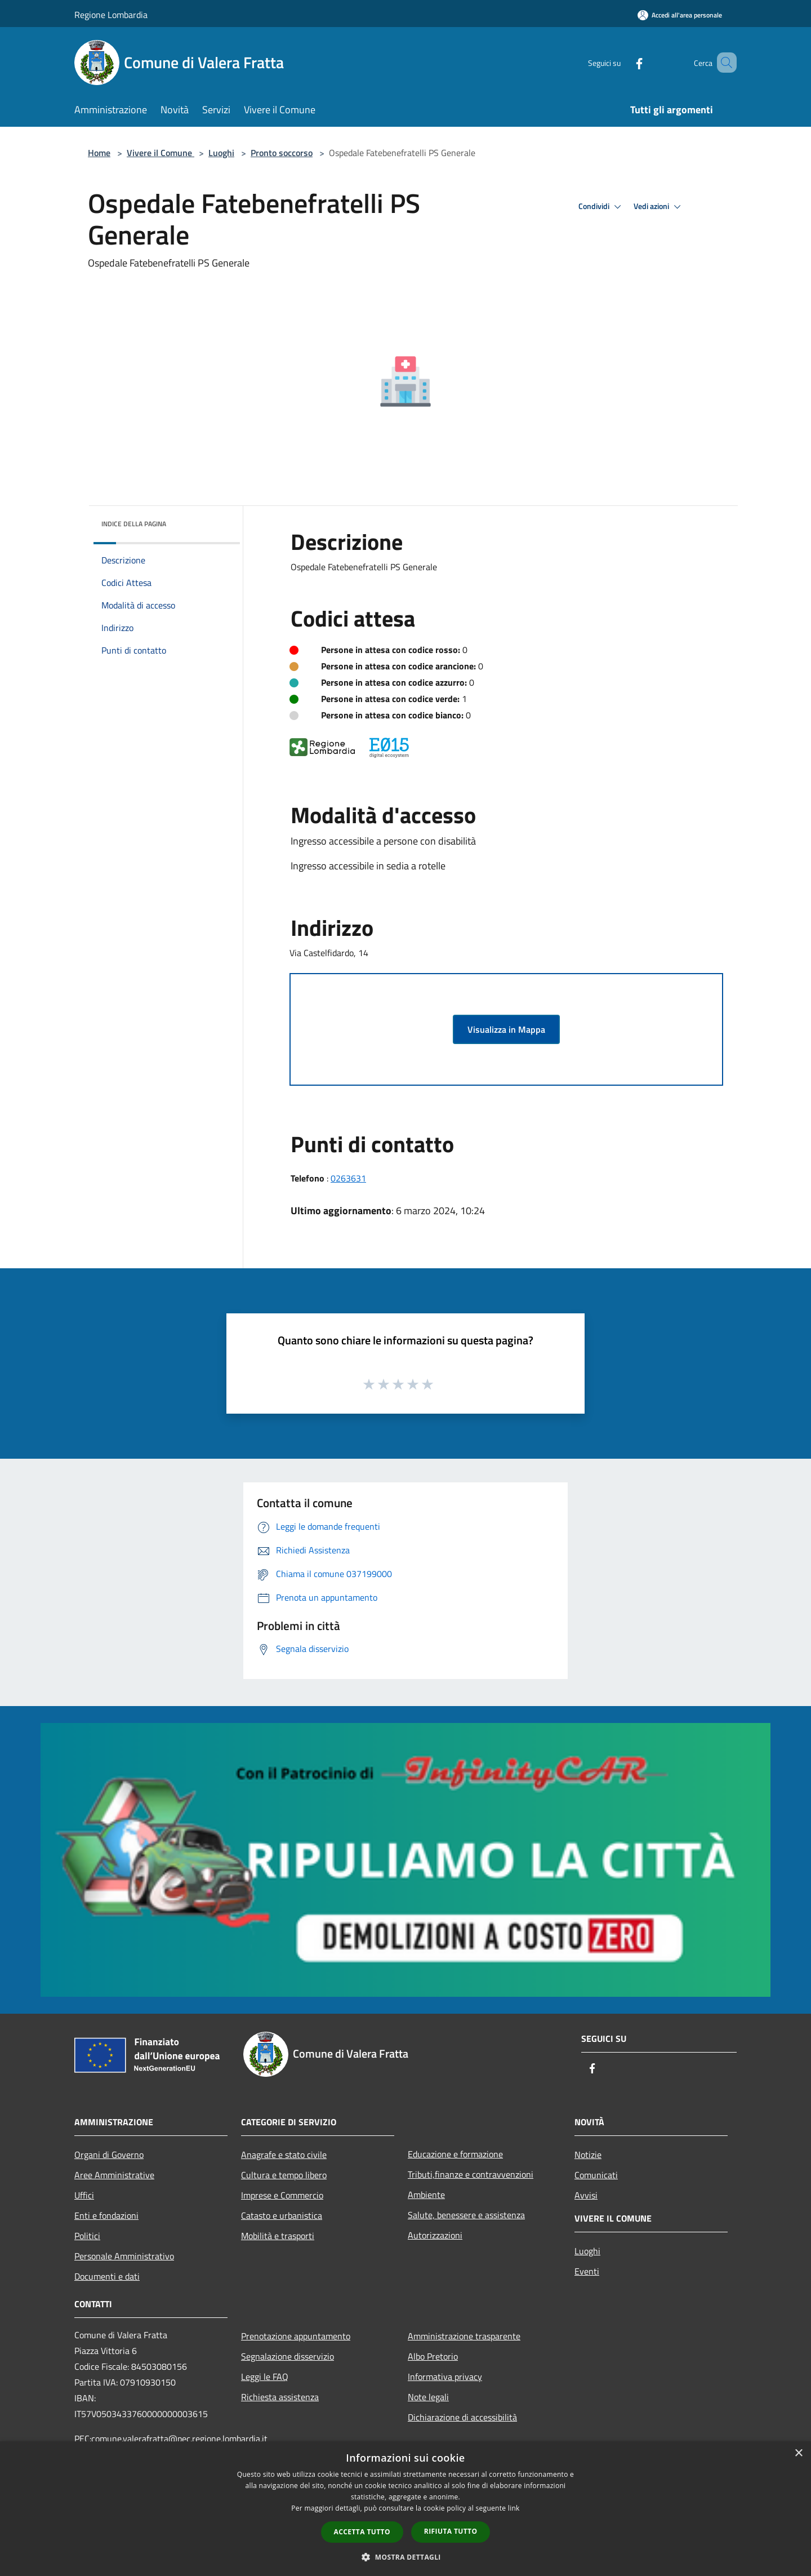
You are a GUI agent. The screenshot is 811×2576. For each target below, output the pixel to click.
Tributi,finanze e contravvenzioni (470, 2174)
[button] (405, 2556)
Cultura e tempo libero (284, 2175)
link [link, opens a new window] (514, 2508)
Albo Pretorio (433, 2356)
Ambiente (426, 2194)
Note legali (428, 2397)
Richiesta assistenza (280, 2397)
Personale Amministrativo (124, 2256)
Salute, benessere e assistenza (466, 2215)
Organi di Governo (109, 2154)
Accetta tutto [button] (362, 2532)
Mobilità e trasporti (277, 2235)
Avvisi (586, 2195)
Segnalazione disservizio (287, 2356)
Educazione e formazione (455, 2154)
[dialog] (405, 2508)
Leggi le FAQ (264, 2376)
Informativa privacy (445, 2376)
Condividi (601, 207)
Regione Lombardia (111, 14)
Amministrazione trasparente (464, 2336)
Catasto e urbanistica (281, 2215)
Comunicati (596, 2175)
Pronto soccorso (282, 152)
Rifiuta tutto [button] (451, 2531)
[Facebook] (623, 62)
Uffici (84, 2195)
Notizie (587, 2154)
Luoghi (221, 152)
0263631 (348, 1178)
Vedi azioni (659, 207)
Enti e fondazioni (106, 2215)
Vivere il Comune (160, 152)
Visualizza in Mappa (506, 1029)
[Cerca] (723, 62)
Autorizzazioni (435, 2235)
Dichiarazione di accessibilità (462, 2417)
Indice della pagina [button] (133, 523)
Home (99, 152)
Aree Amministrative (114, 2175)
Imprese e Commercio (282, 2195)
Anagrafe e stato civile (284, 2154)
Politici (87, 2235)
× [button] (798, 2453)
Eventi (586, 2271)
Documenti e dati (107, 2276)
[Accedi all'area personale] (680, 15)
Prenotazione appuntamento (295, 2336)
